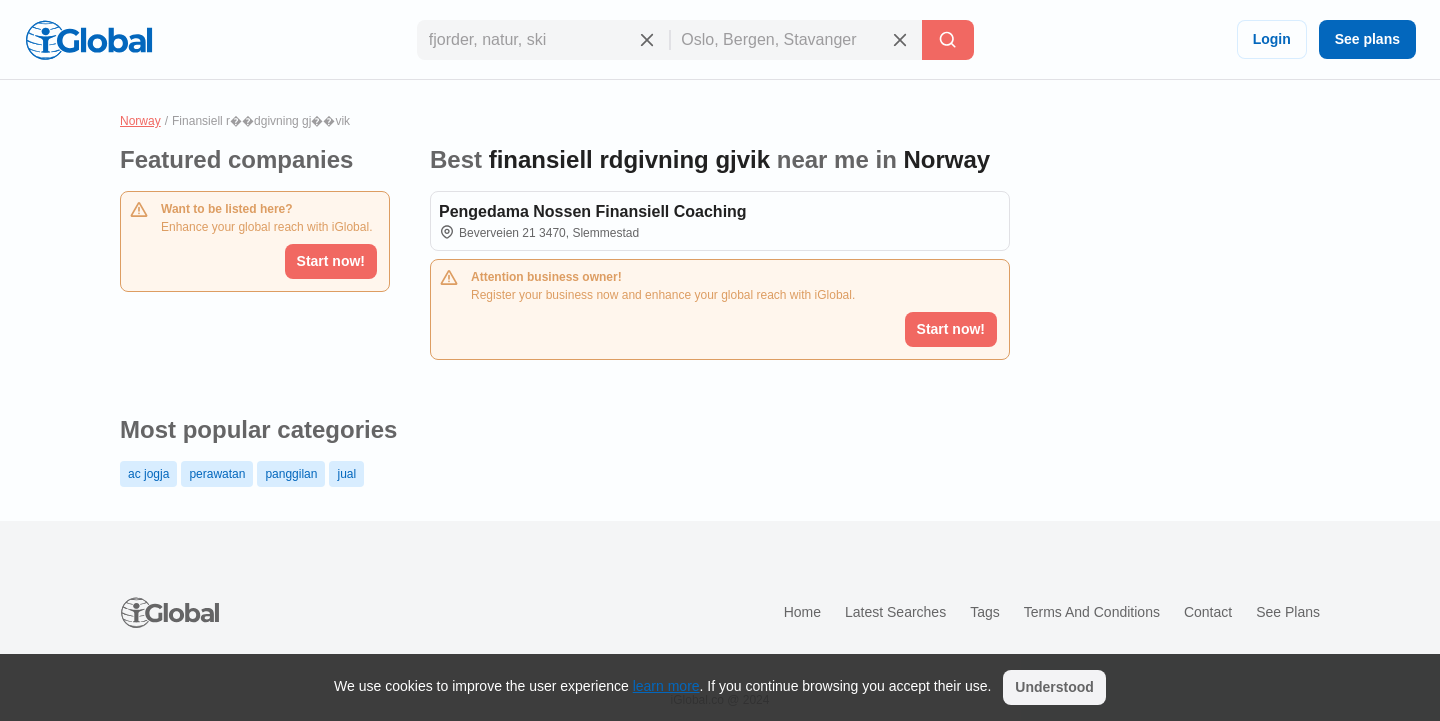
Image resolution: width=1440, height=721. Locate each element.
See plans (1367, 39)
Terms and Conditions (1092, 612)
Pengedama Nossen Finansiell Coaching (593, 211)
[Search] (948, 40)
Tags (985, 612)
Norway (140, 121)
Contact (1208, 612)
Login (1272, 39)
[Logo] (89, 40)
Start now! (331, 261)
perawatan (217, 474)
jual (346, 474)
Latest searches (895, 612)
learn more (666, 686)
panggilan (291, 474)
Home (802, 612)
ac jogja (148, 474)
